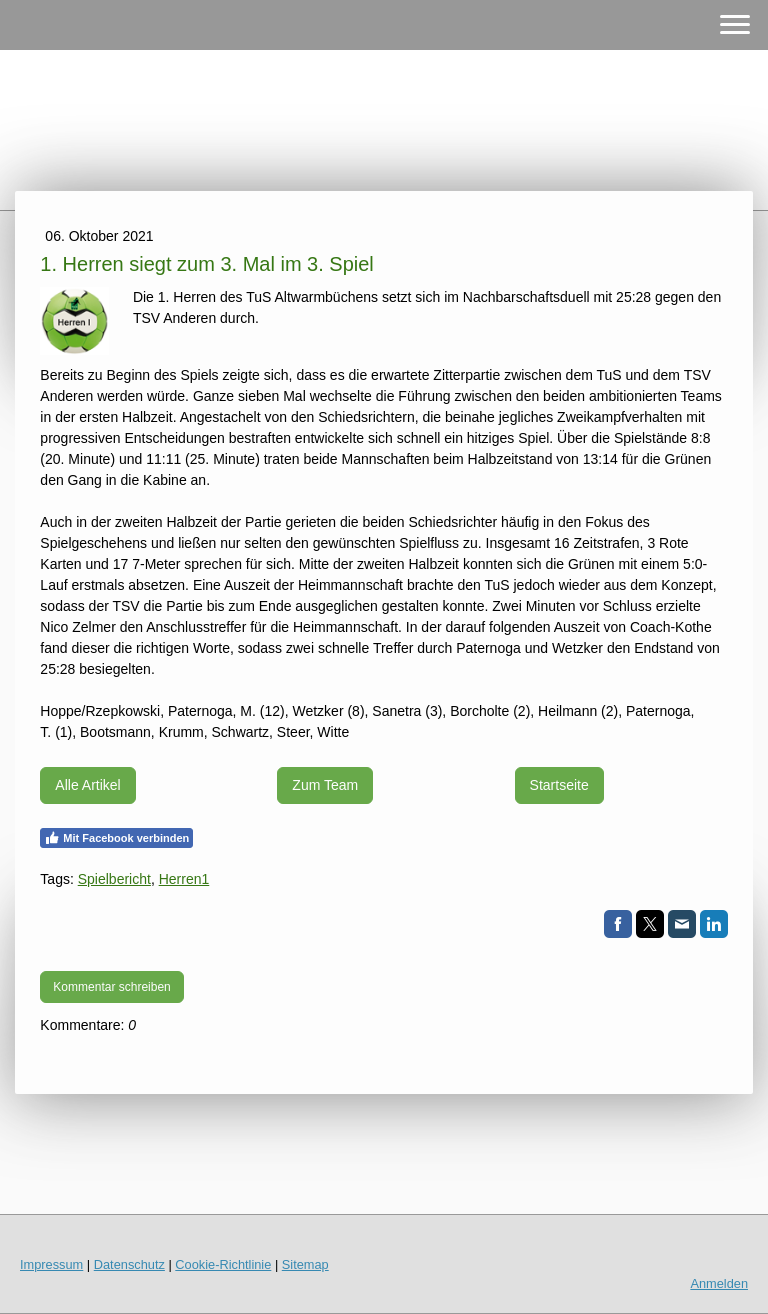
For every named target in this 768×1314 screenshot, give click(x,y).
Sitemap (305, 1264)
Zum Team (325, 785)
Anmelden (719, 1283)
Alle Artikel (87, 785)
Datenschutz (129, 1264)
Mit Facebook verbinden (116, 838)
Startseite (559, 785)
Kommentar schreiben (111, 987)
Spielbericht (114, 879)
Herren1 (184, 879)
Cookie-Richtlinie (223, 1264)
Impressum (51, 1264)
